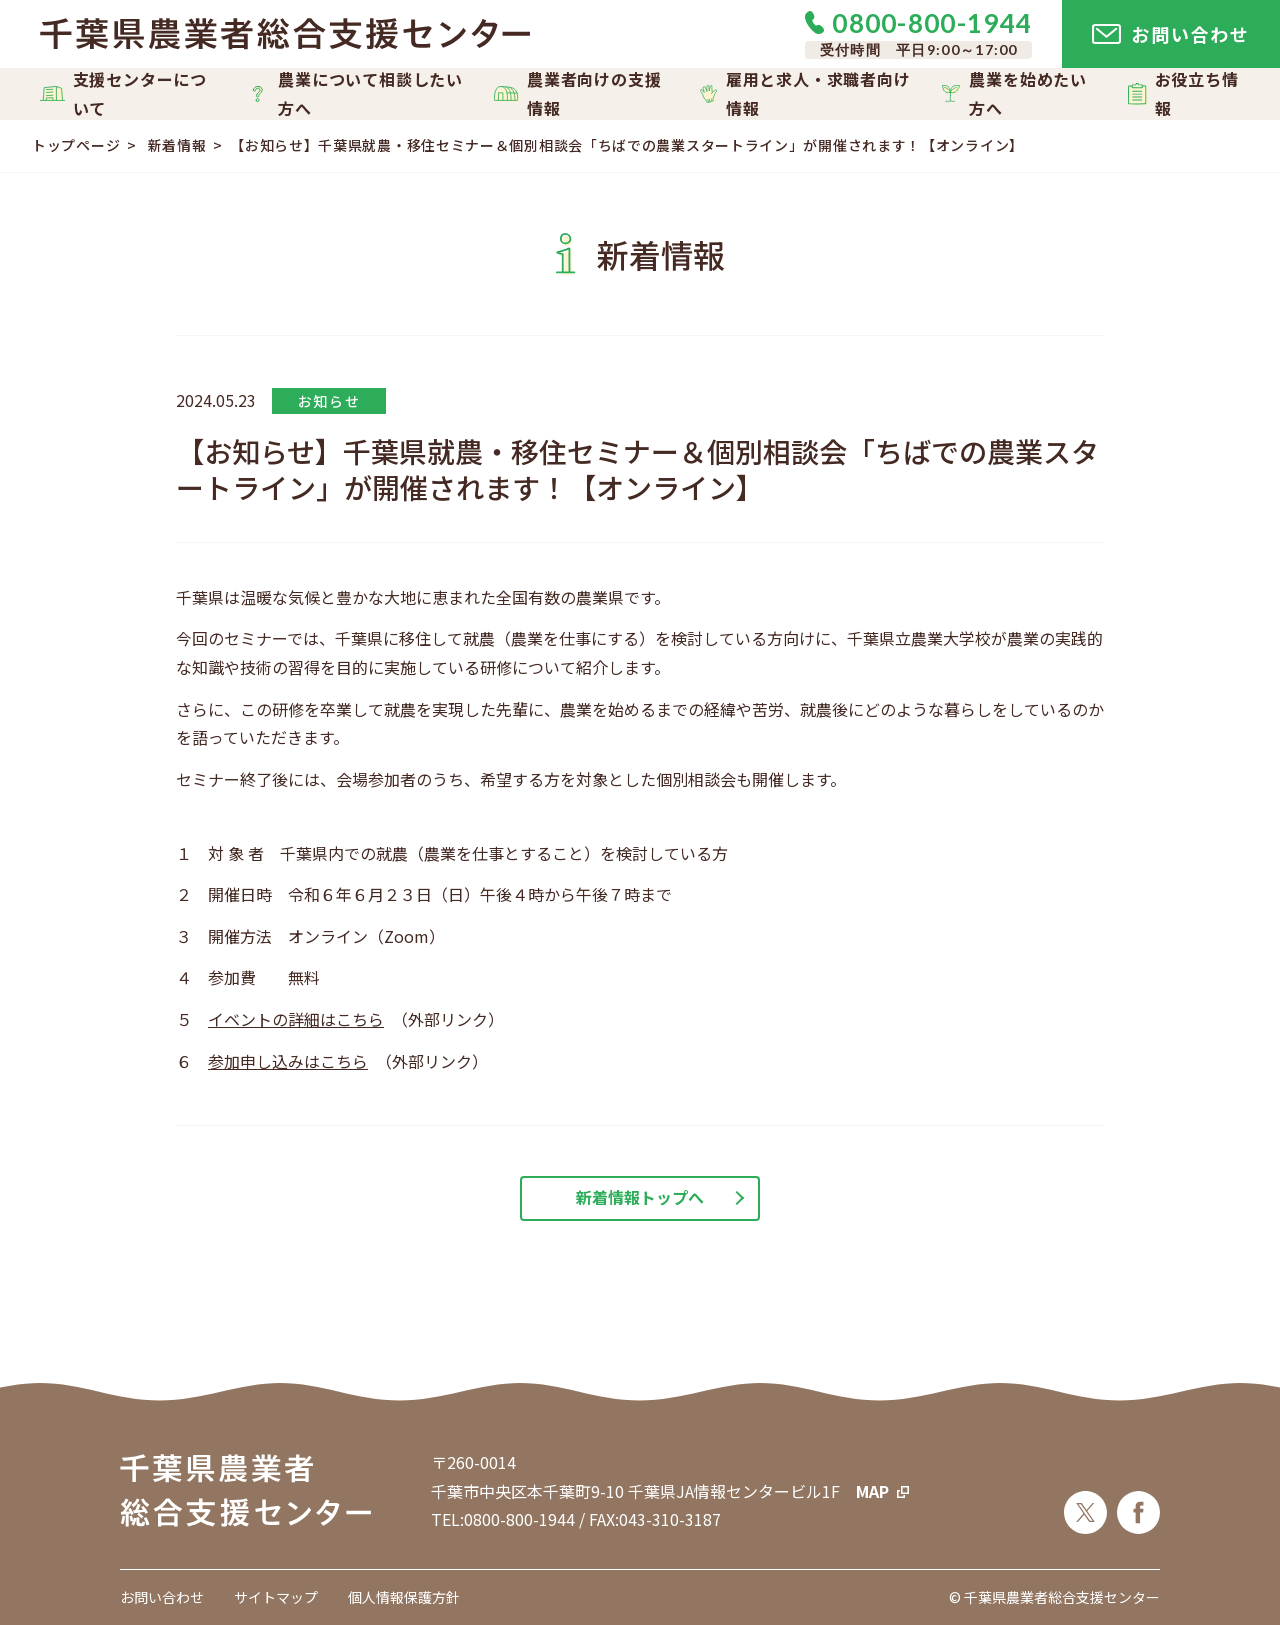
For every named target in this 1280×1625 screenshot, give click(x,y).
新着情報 (177, 145)
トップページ (76, 145)
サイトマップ (276, 1597)
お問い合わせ (162, 1597)
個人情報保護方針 (404, 1597)
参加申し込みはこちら (288, 1061)
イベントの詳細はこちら (296, 1019)
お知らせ (329, 401)
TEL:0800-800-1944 (503, 1519)
